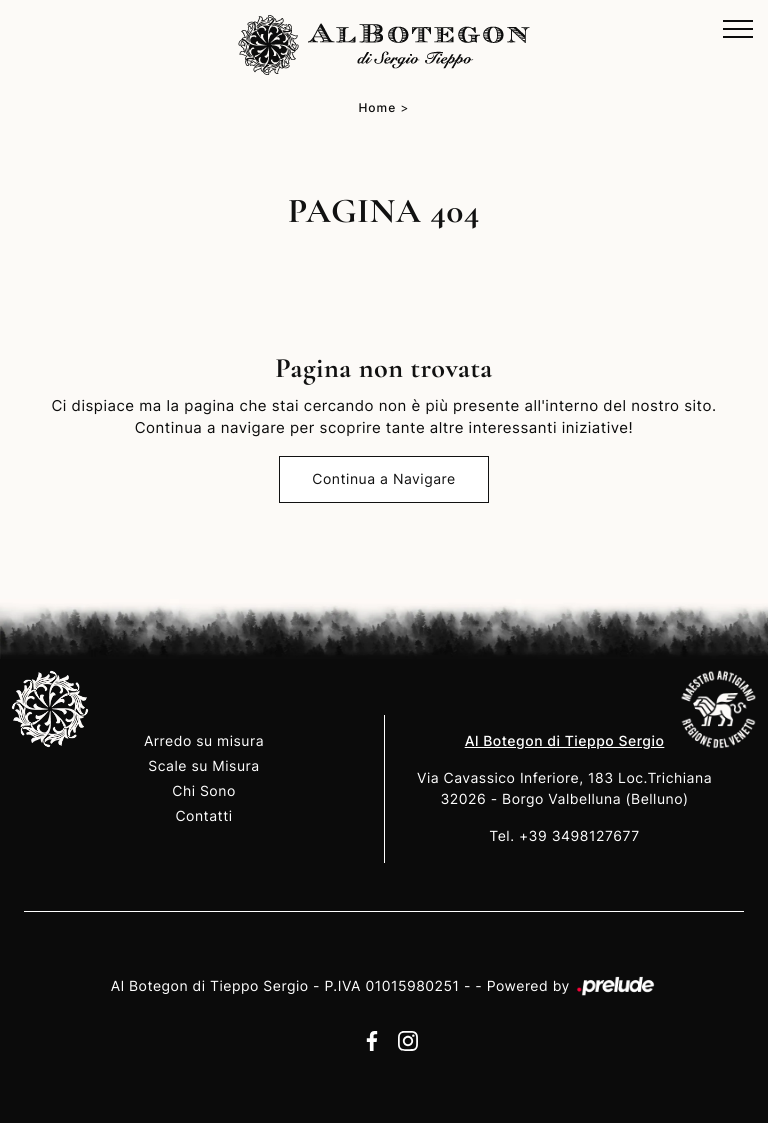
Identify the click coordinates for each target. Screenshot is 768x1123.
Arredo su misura (204, 741)
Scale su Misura (203, 766)
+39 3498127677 (579, 836)
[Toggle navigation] (738, 30)
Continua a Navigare (383, 479)
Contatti (203, 816)
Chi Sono (204, 791)
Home (377, 107)
